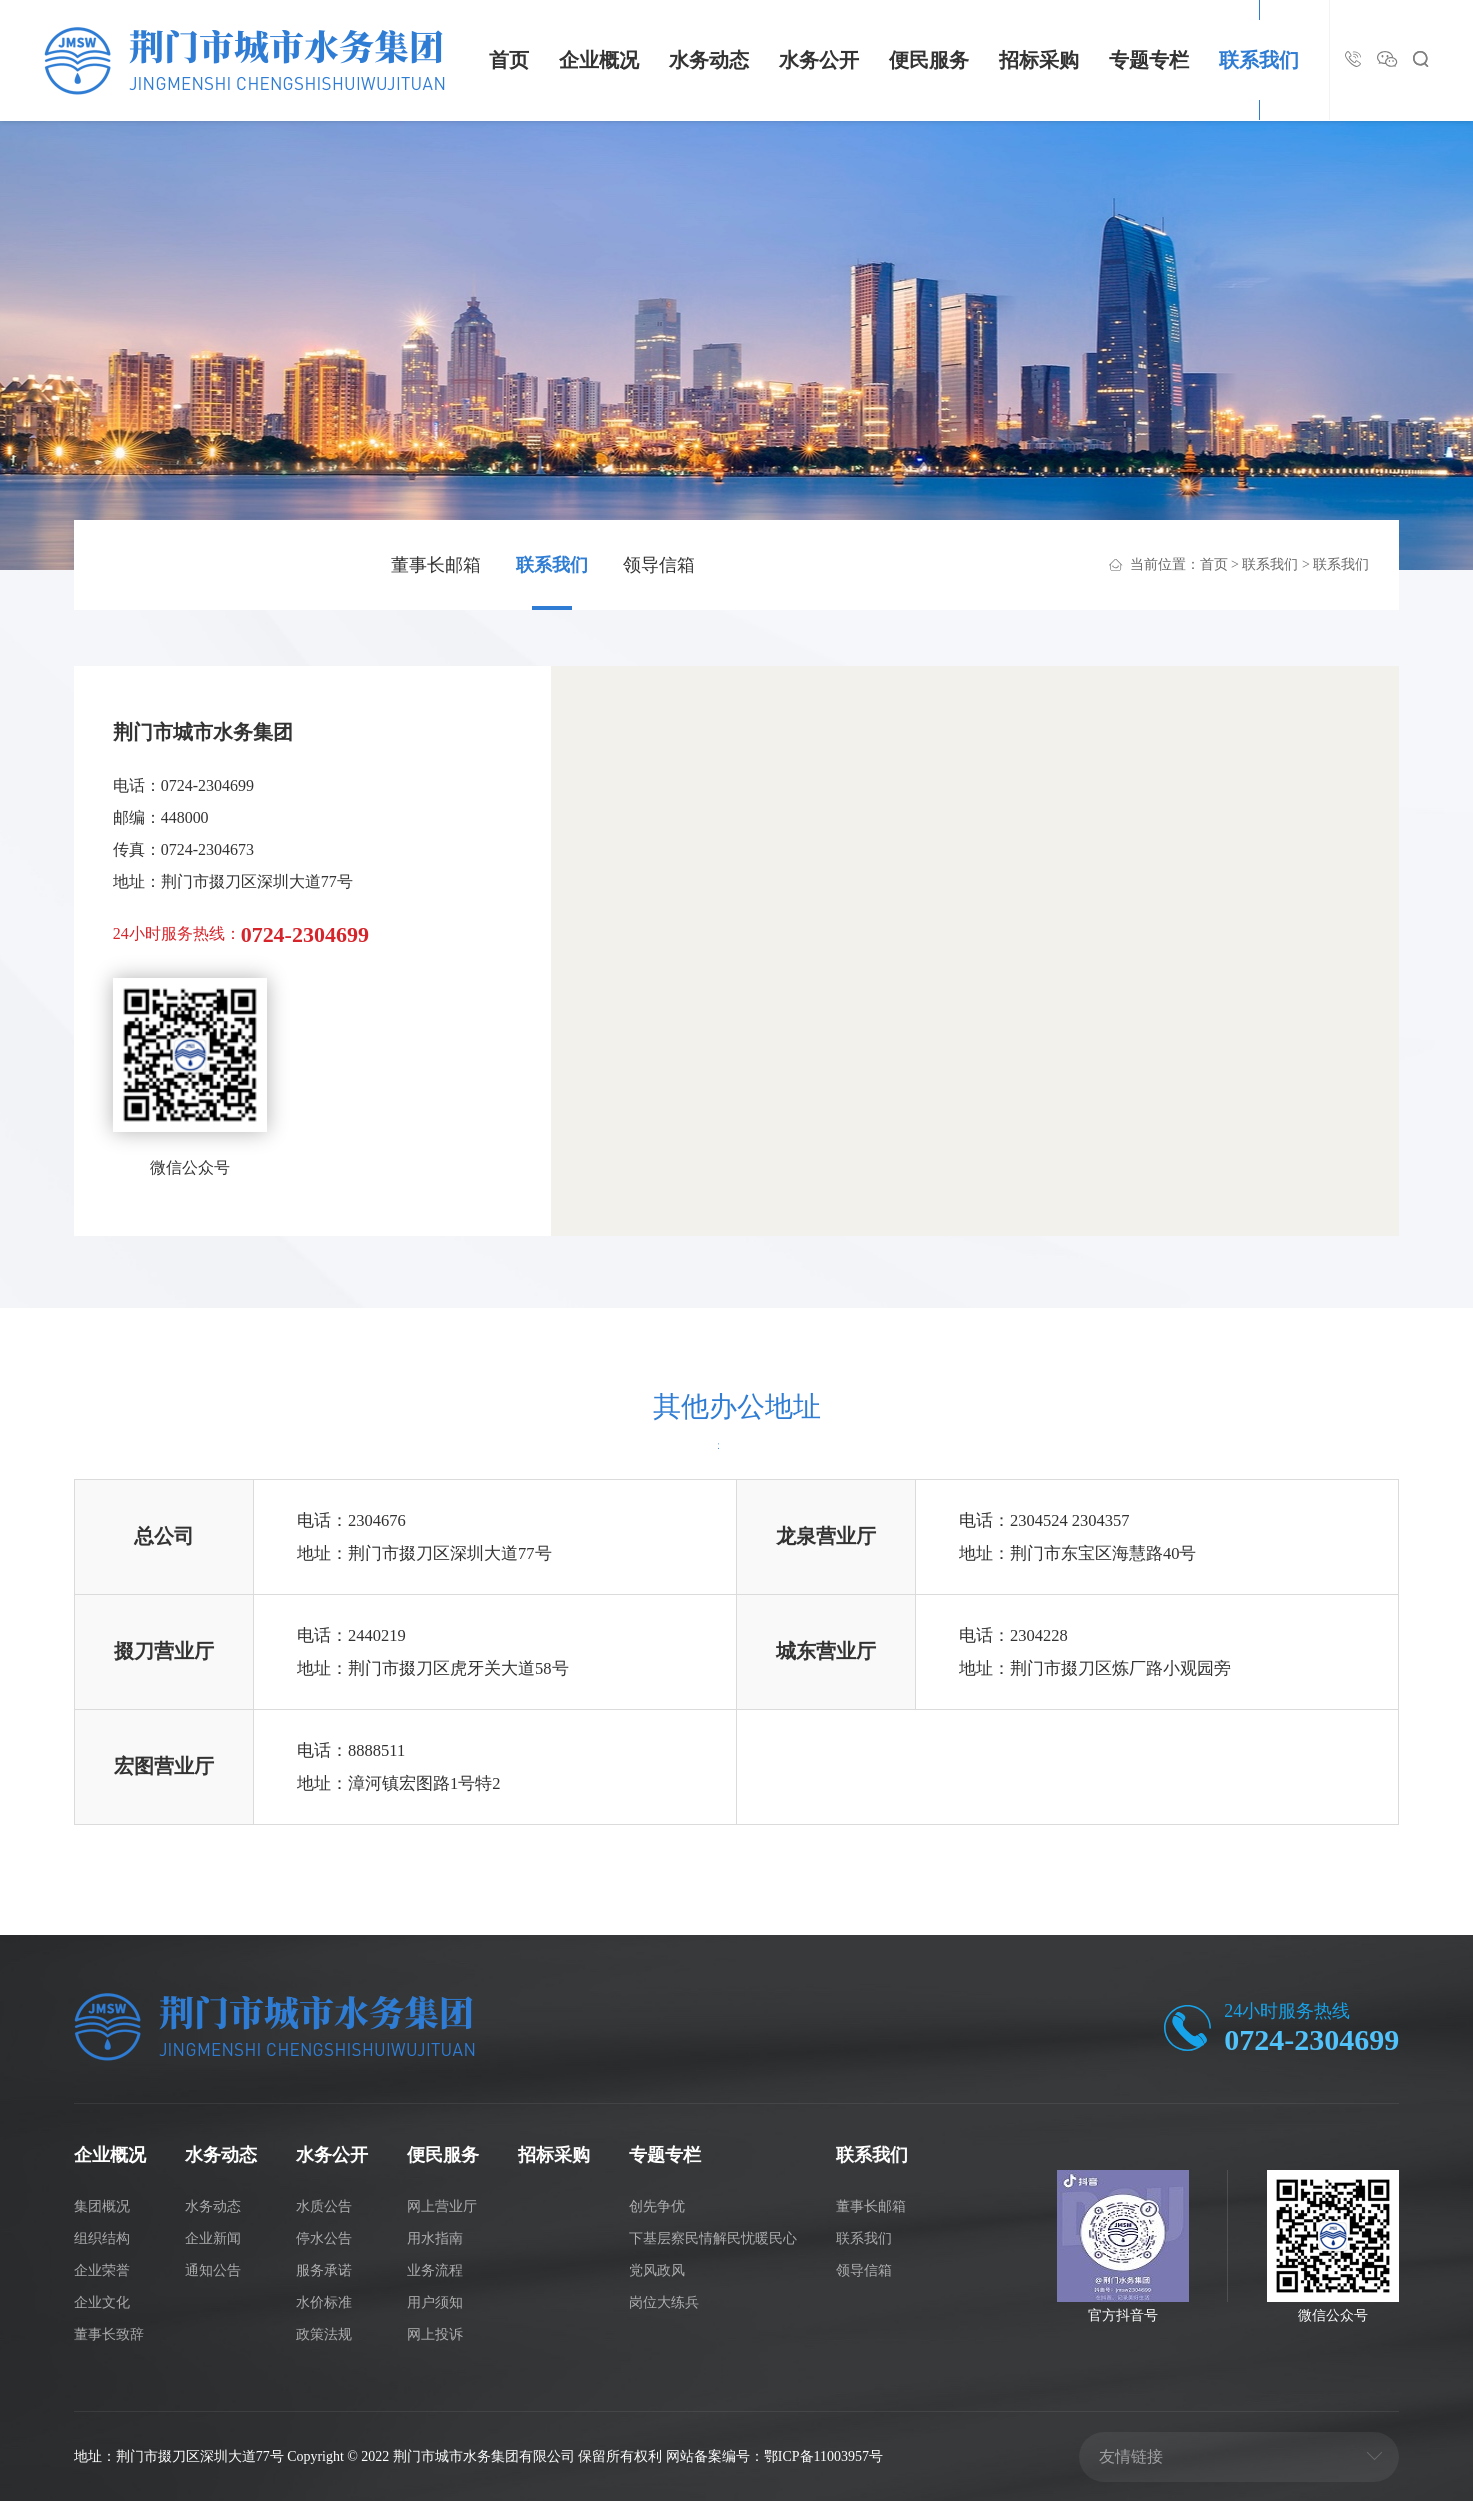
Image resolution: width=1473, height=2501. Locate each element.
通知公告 (213, 2270)
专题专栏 (1149, 60)
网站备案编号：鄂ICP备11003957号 (774, 2456)
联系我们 (1259, 60)
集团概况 (102, 2206)
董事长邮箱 (436, 565)
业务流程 (435, 2270)
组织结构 (102, 2238)
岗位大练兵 (664, 2302)
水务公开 (819, 60)
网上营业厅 (442, 2206)
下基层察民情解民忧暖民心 (713, 2238)
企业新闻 (213, 2238)
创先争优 (657, 2206)
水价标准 (324, 2302)
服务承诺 (324, 2270)
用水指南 (435, 2238)
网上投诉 (435, 2334)
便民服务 (929, 60)
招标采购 (1039, 60)
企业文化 (102, 2302)
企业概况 (599, 60)
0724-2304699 (1311, 2039)
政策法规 (324, 2334)
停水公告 (324, 2238)
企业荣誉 (102, 2270)
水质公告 (324, 2206)
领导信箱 (659, 565)
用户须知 (435, 2302)
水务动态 (709, 60)
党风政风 (657, 2270)
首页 (509, 60)
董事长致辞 (109, 2334)
